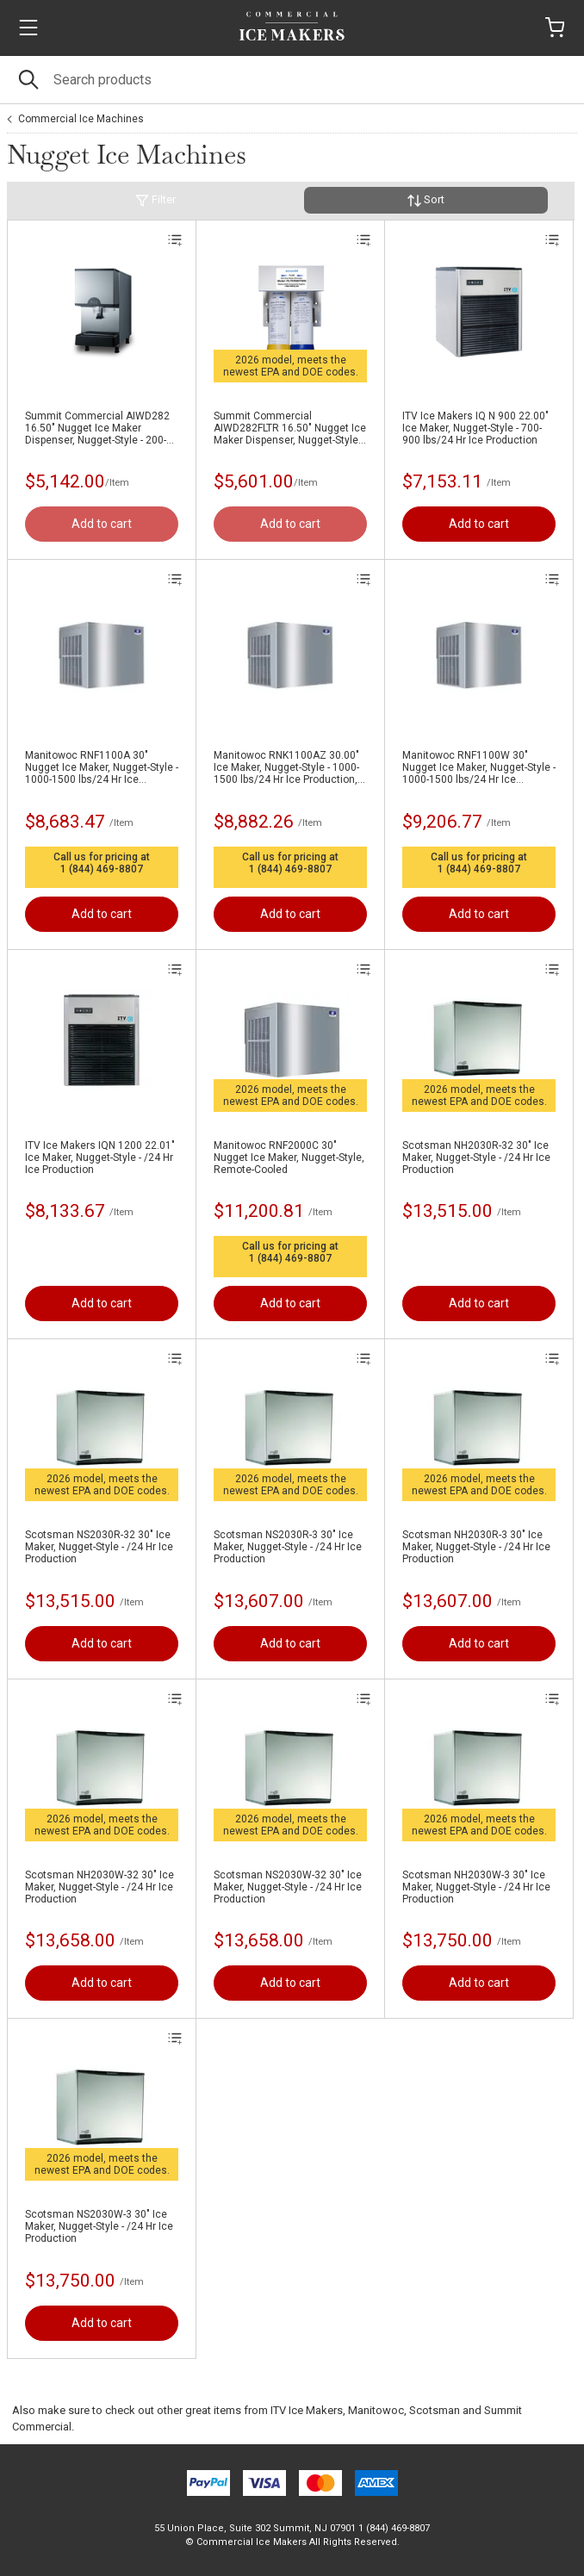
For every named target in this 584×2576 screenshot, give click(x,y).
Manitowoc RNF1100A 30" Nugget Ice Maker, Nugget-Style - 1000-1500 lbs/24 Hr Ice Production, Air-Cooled (101, 767)
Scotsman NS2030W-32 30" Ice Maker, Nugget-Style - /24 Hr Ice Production (288, 1887)
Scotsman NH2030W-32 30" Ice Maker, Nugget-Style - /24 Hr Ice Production (99, 1887)
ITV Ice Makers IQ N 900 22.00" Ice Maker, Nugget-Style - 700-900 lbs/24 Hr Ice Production (475, 428)
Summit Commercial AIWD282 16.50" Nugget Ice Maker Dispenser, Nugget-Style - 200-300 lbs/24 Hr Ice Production (97, 428)
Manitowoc (376, 2410)
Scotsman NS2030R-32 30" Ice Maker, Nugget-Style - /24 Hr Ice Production (99, 1547)
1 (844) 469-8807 (101, 869)
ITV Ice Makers (306, 2410)
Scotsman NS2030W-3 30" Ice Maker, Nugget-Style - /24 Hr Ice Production (99, 2226)
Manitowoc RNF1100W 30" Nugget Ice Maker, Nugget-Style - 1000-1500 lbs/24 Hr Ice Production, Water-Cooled (479, 767)
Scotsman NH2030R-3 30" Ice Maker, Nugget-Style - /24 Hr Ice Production (476, 1547)
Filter (155, 200)
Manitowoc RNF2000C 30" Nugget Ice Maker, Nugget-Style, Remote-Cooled (289, 1157)
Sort (425, 200)
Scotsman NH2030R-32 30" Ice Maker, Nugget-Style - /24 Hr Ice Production (476, 1157)
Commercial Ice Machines (81, 119)
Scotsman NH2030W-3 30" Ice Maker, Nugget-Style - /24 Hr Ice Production (476, 1887)
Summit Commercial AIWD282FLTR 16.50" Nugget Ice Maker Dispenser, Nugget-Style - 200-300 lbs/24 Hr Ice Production (290, 428)
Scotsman (434, 2410)
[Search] (292, 79)
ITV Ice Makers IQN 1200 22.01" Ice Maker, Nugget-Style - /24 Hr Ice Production (100, 1157)
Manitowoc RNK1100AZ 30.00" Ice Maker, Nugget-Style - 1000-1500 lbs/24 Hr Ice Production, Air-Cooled (286, 767)
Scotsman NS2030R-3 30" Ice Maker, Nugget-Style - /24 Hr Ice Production (288, 1547)
